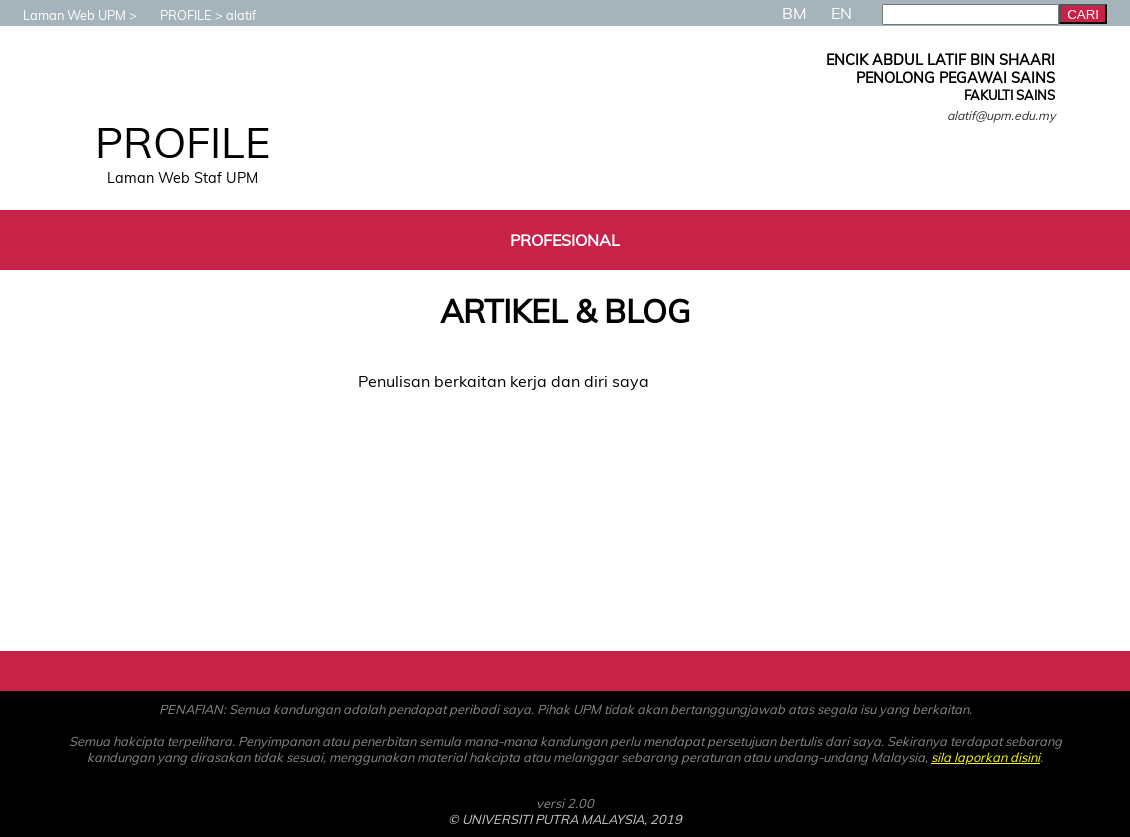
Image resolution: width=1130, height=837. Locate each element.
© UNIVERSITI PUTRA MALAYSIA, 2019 (565, 819)
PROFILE (176, 15)
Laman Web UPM (64, 15)
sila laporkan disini (985, 757)
